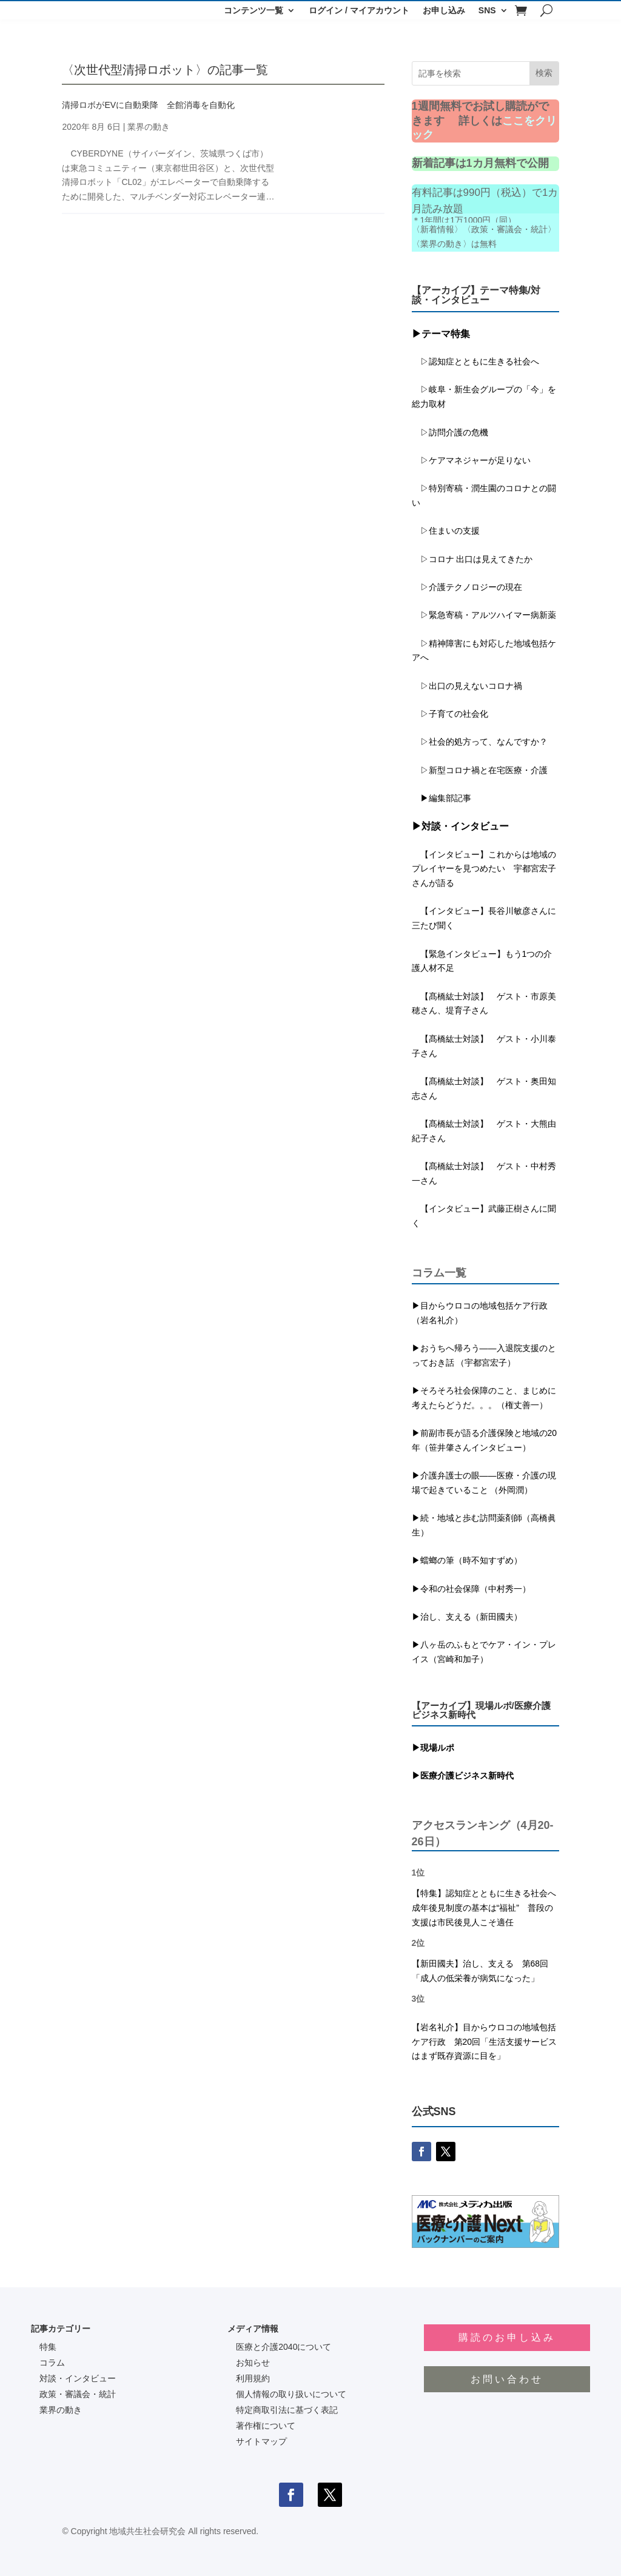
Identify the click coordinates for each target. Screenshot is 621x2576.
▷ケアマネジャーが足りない (471, 460)
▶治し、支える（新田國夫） (467, 1617)
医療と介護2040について (283, 2347)
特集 (47, 2347)
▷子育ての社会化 (454, 714)
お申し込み (444, 10)
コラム (52, 2362)
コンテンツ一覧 (253, 10)
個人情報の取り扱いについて (291, 2394)
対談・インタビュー (77, 2378)
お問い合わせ (507, 2379)
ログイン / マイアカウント (359, 10)
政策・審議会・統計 (77, 2394)
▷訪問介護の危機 (450, 432)
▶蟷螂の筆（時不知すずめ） (467, 1560)
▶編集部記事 (441, 798)
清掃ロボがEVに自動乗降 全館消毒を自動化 (148, 105)
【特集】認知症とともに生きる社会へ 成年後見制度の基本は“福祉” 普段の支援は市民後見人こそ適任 (488, 1907)
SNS (487, 10)
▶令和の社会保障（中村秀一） (471, 1589)
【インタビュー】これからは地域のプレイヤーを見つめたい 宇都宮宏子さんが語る (484, 869)
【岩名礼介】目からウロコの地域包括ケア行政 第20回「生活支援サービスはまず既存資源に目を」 (484, 2041)
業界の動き (148, 127)
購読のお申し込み (507, 2337)
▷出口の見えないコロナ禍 (467, 686)
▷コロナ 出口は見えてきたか (472, 559)
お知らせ (253, 2362)
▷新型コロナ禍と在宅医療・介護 (480, 770)
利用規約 (253, 2378)
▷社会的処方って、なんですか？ (484, 741)
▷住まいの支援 (446, 530)
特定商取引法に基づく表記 (287, 2410)
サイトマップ (261, 2441)
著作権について (265, 2425)
